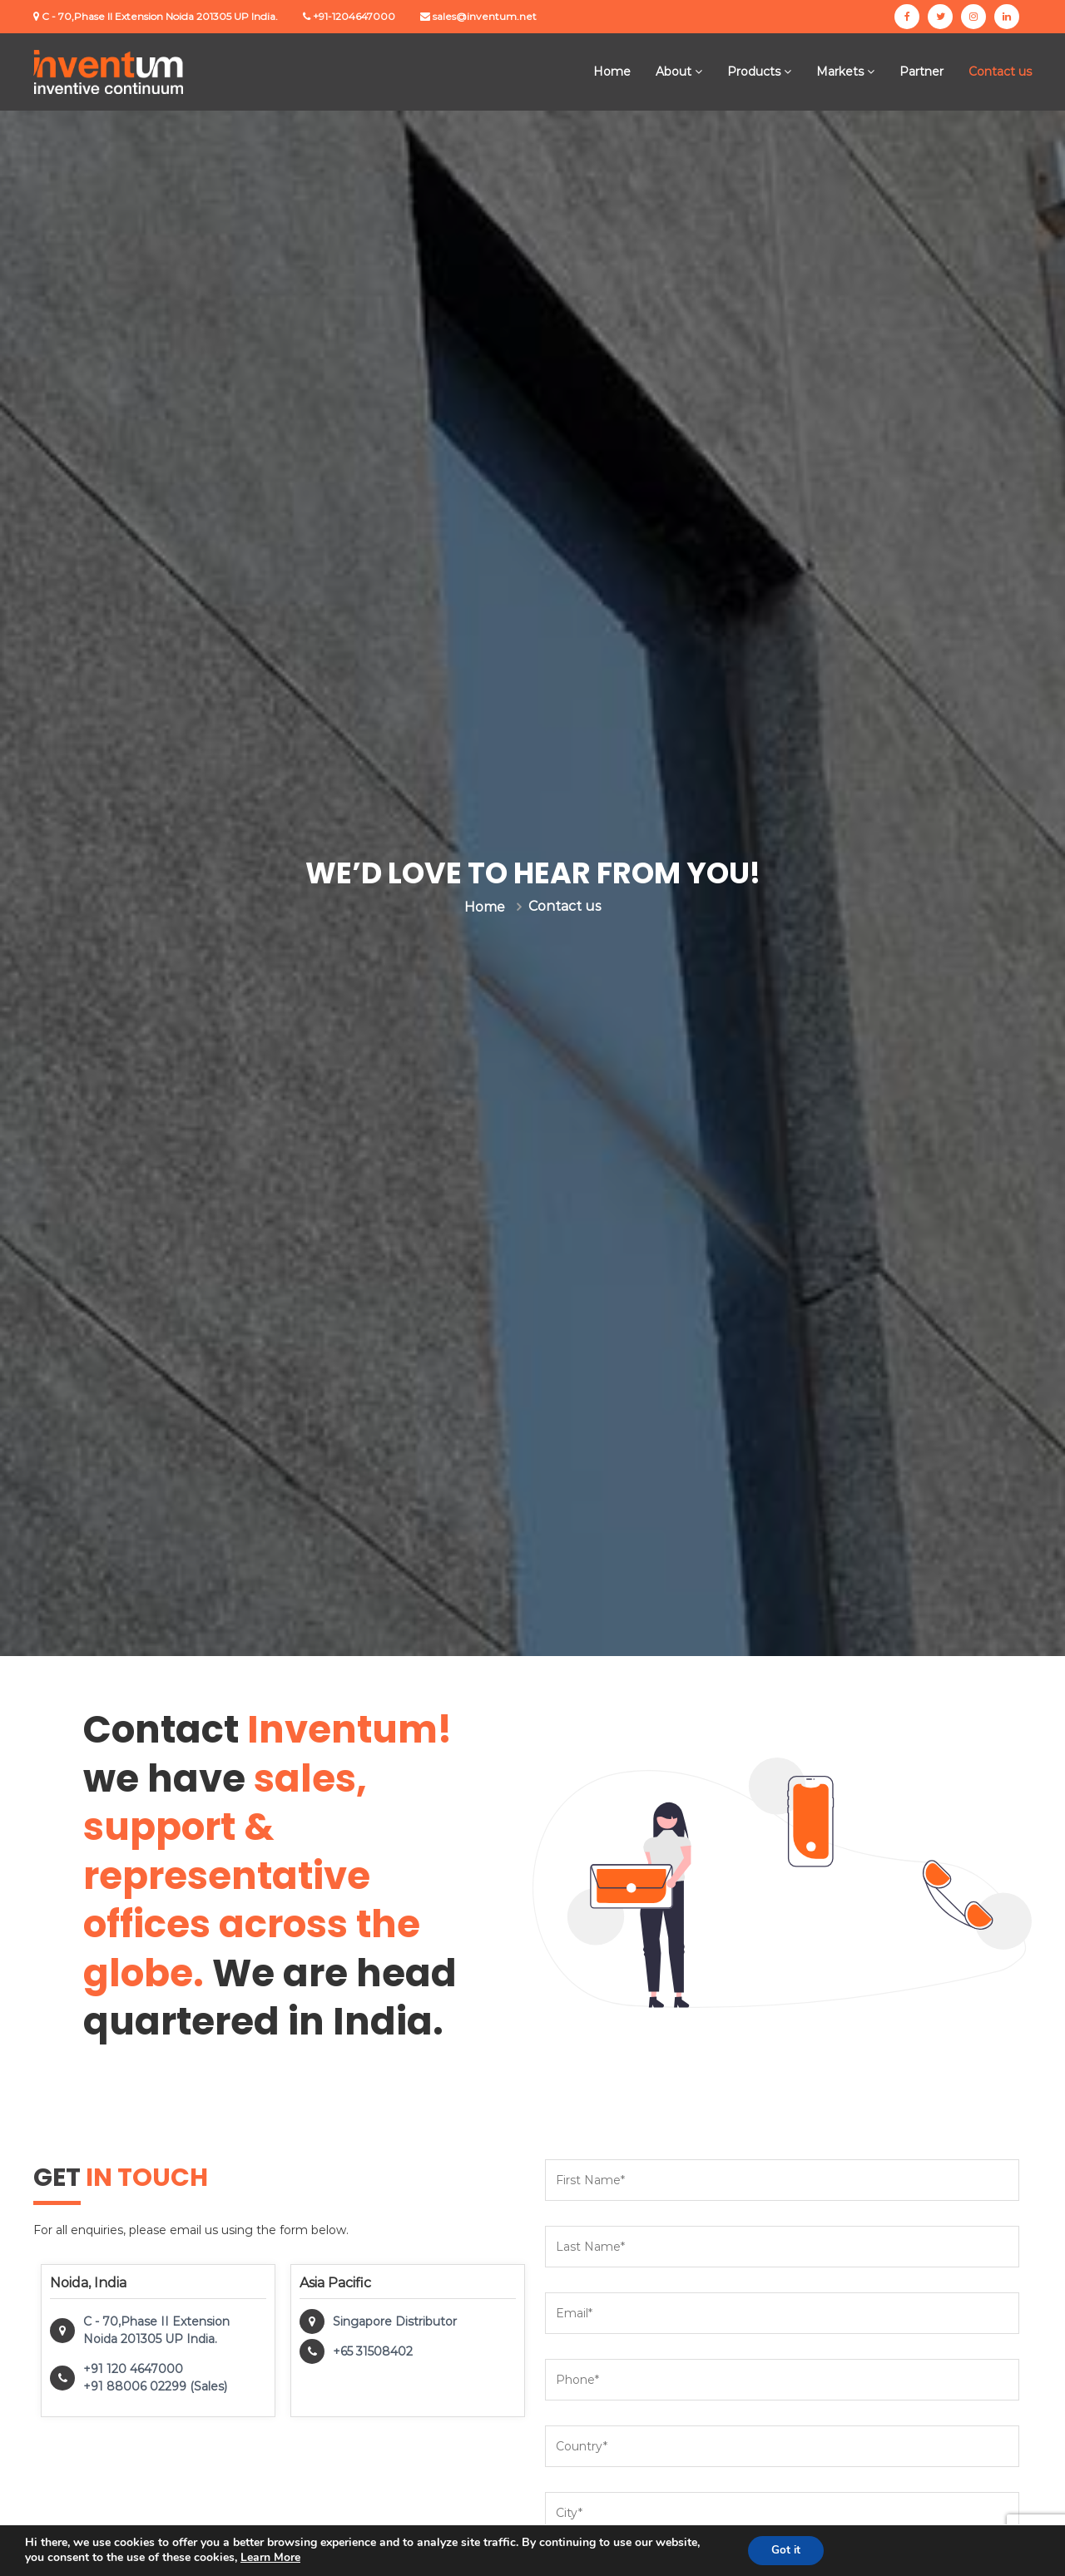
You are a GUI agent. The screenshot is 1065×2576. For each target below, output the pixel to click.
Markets (840, 71)
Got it (784, 2550)
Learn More (270, 2557)
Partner (921, 71)
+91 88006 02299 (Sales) (155, 2386)
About (673, 71)
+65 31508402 (373, 2351)
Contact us (1000, 71)
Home (612, 71)
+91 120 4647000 (133, 2368)
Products (753, 71)
